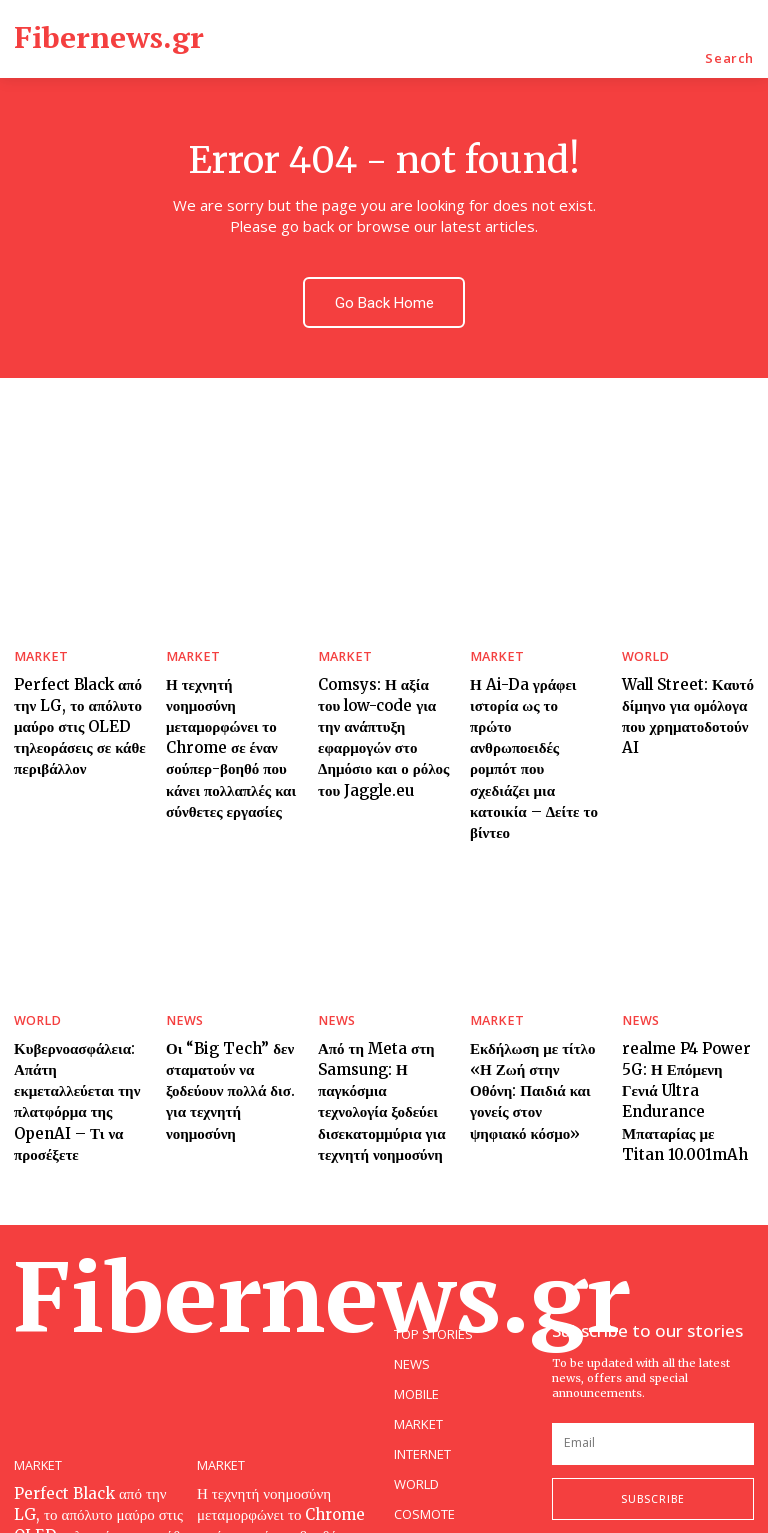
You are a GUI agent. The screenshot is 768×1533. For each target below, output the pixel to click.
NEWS (181, 944)
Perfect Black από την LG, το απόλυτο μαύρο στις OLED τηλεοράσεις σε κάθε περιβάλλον (71, 703)
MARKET (36, 642)
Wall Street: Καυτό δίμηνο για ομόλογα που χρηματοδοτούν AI (687, 684)
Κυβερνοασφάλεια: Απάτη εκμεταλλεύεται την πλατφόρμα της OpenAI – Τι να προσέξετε (77, 1005)
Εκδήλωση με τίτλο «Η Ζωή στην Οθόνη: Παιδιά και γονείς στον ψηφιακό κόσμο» (535, 996)
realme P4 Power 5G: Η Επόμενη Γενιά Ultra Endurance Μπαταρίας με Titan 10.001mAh (681, 1005)
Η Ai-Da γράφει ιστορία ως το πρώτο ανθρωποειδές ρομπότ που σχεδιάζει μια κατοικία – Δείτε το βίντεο (530, 712)
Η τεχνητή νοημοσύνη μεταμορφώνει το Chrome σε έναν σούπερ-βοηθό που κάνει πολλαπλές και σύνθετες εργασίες (226, 712)
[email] (653, 1348)
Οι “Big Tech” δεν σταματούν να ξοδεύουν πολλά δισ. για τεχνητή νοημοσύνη (230, 996)
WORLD (642, 642)
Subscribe (653, 1403)
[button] (729, 58)
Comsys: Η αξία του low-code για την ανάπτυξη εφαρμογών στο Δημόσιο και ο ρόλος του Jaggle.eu (377, 703)
